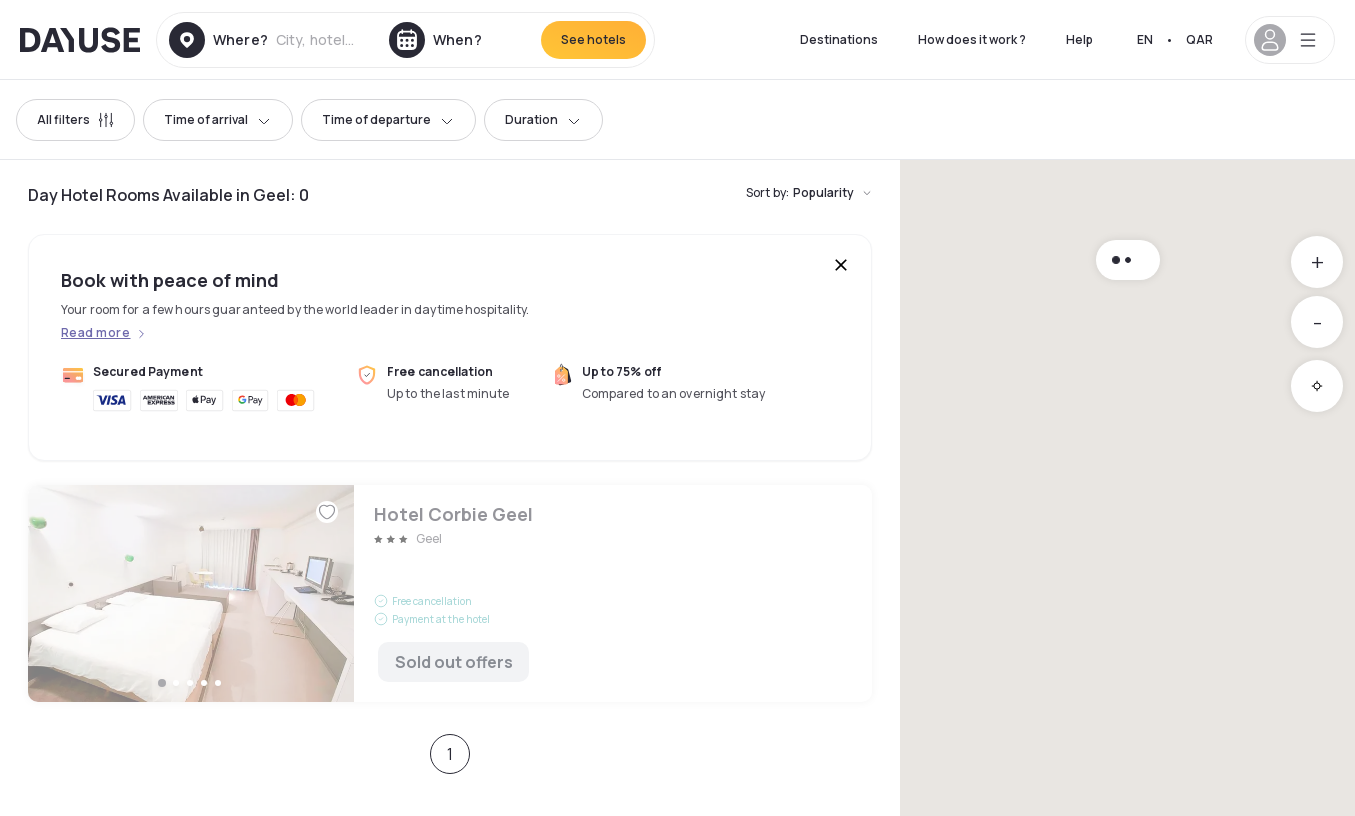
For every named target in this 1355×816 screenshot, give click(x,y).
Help (1079, 39)
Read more (95, 333)
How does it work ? (972, 39)
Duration (543, 119)
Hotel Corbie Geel (450, 593)
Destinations (839, 39)
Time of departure (388, 119)
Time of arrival (218, 119)
